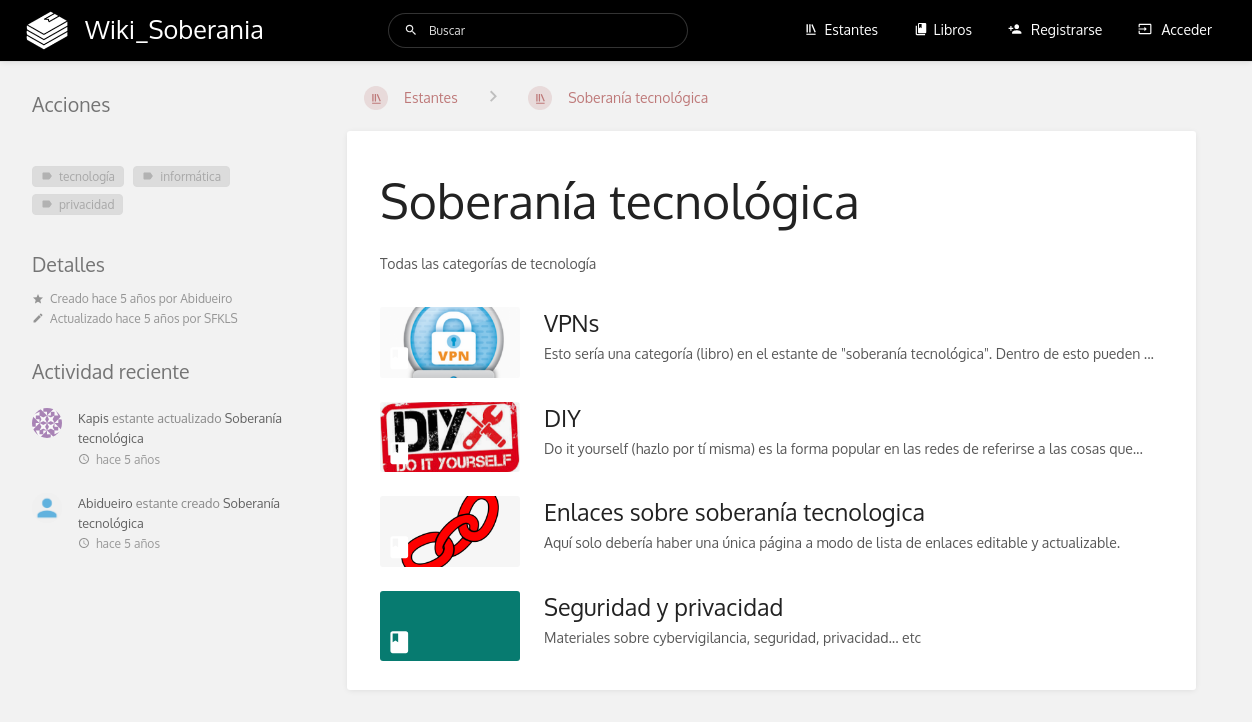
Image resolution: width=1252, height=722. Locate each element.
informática (181, 176)
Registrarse (1055, 29)
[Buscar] (411, 30)
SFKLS (221, 318)
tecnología (78, 176)
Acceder (1175, 29)
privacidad (77, 204)
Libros (943, 29)
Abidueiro (206, 298)
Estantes (841, 29)
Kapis (93, 418)
